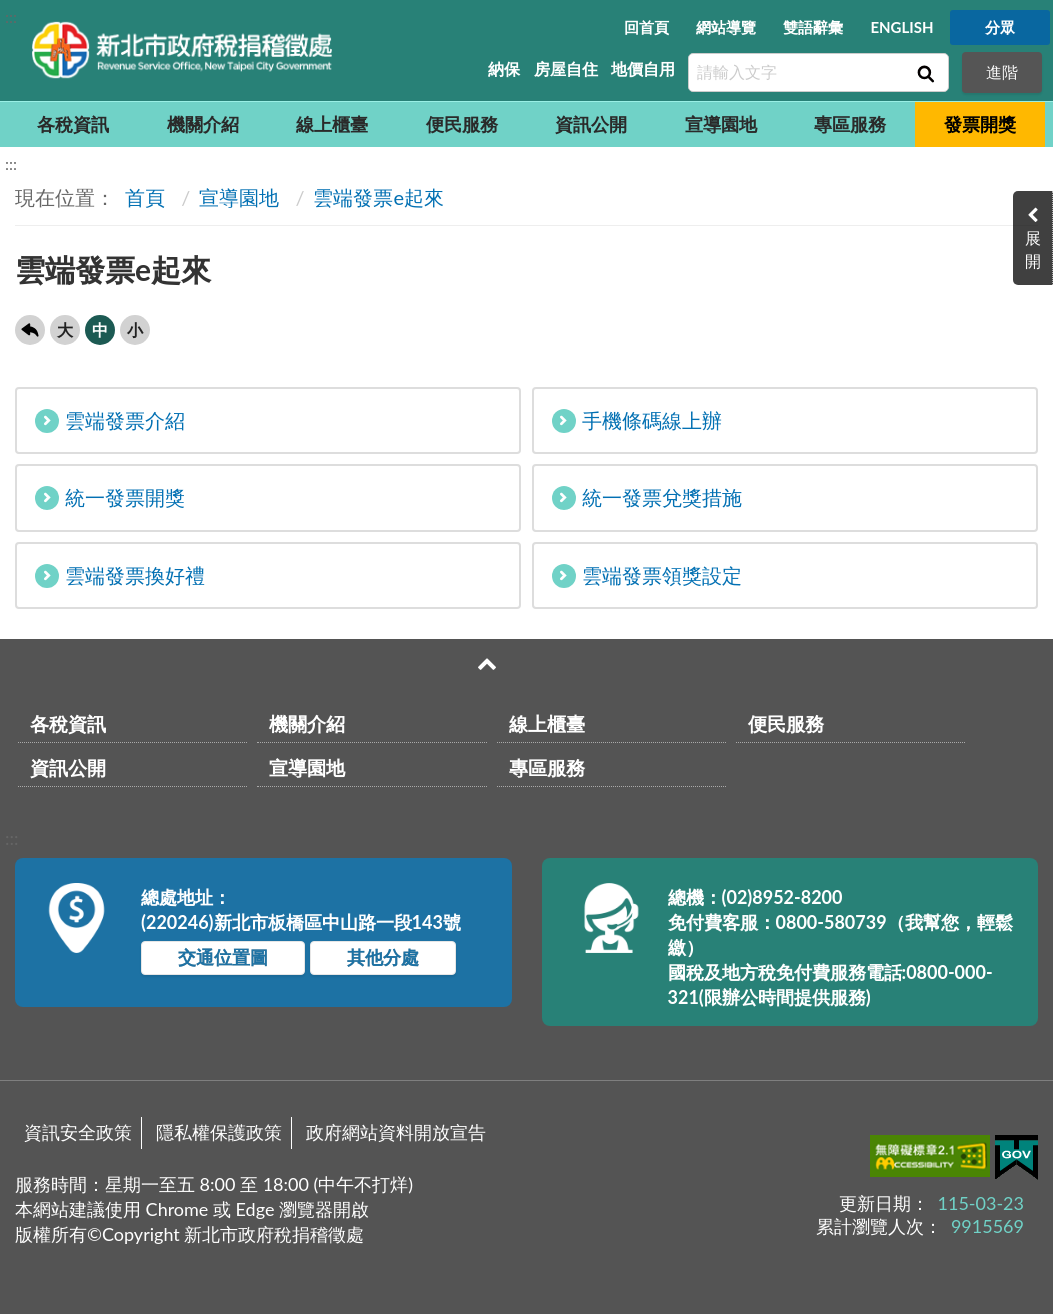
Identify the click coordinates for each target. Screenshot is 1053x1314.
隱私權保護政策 (219, 1132)
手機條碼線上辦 (637, 420)
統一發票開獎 (110, 497)
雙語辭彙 (813, 27)
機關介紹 (203, 124)
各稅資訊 (73, 124)
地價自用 (643, 68)
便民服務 (462, 124)
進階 (1002, 71)
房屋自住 (566, 68)
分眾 (1000, 27)
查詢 (924, 73)
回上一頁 (30, 330)
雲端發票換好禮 (120, 575)
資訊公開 (591, 124)
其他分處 (383, 957)
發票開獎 (980, 124)
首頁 (142, 197)
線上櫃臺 (332, 124)
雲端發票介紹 (110, 420)
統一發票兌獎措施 (647, 497)
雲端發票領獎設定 (647, 575)
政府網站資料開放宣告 (396, 1132)
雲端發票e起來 (378, 197)
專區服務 (850, 124)
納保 (504, 68)
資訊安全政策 (78, 1132)
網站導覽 (726, 27)
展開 (1033, 249)
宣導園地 (721, 124)
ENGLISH (901, 27)
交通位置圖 (223, 957)
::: (11, 16)
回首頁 (646, 27)
